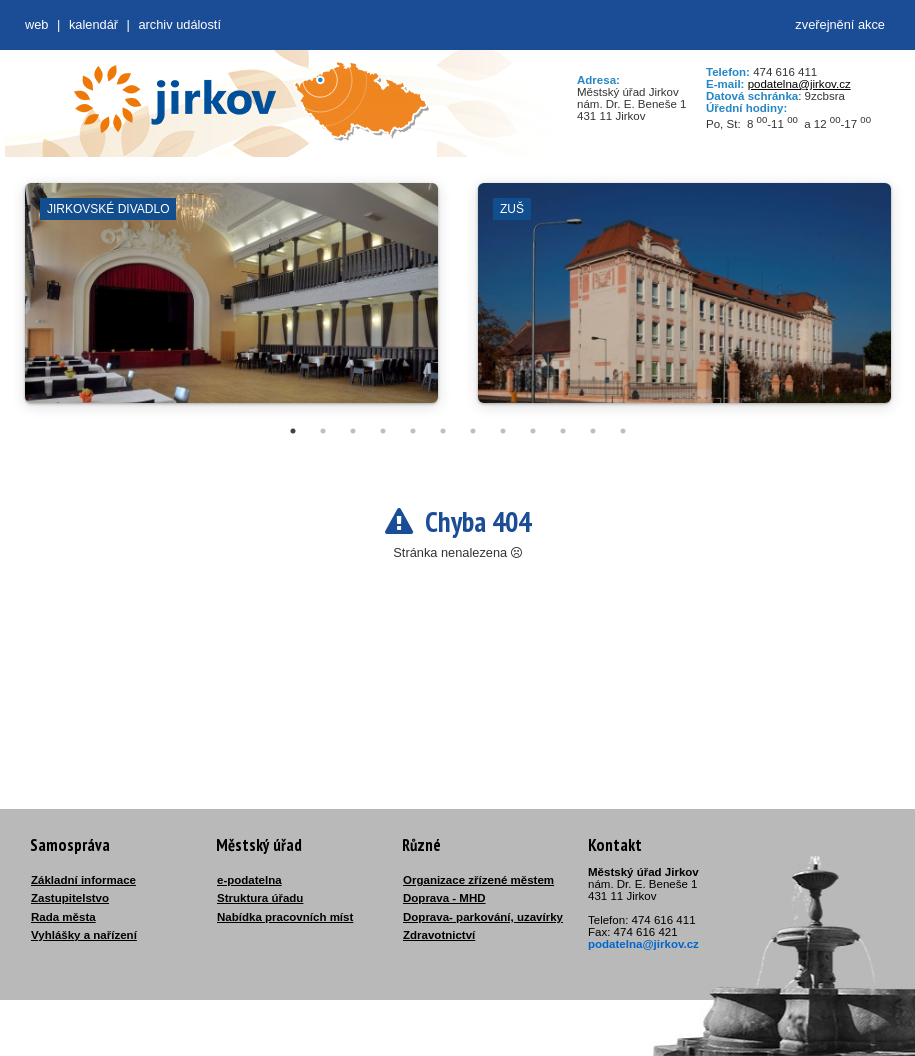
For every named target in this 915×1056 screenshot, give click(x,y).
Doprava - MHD (444, 898)
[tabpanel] (231, 303)
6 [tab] (443, 431)
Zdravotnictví (439, 935)
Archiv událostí (179, 24)
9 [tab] (533, 431)
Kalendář (93, 24)
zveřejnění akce (840, 24)
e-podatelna (249, 880)
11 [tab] (593, 431)
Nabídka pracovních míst (285, 917)
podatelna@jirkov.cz (799, 84)
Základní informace (83, 880)
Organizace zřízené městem (478, 880)
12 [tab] (623, 431)
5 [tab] (413, 431)
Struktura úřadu (260, 898)
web (36, 24)
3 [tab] (353, 431)
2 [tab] (323, 431)
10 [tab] (563, 431)
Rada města (63, 917)
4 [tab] (383, 431)
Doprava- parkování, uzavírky (483, 917)
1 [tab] (293, 431)
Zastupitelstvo (70, 898)
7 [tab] (473, 431)
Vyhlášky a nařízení (84, 935)
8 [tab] (503, 431)
